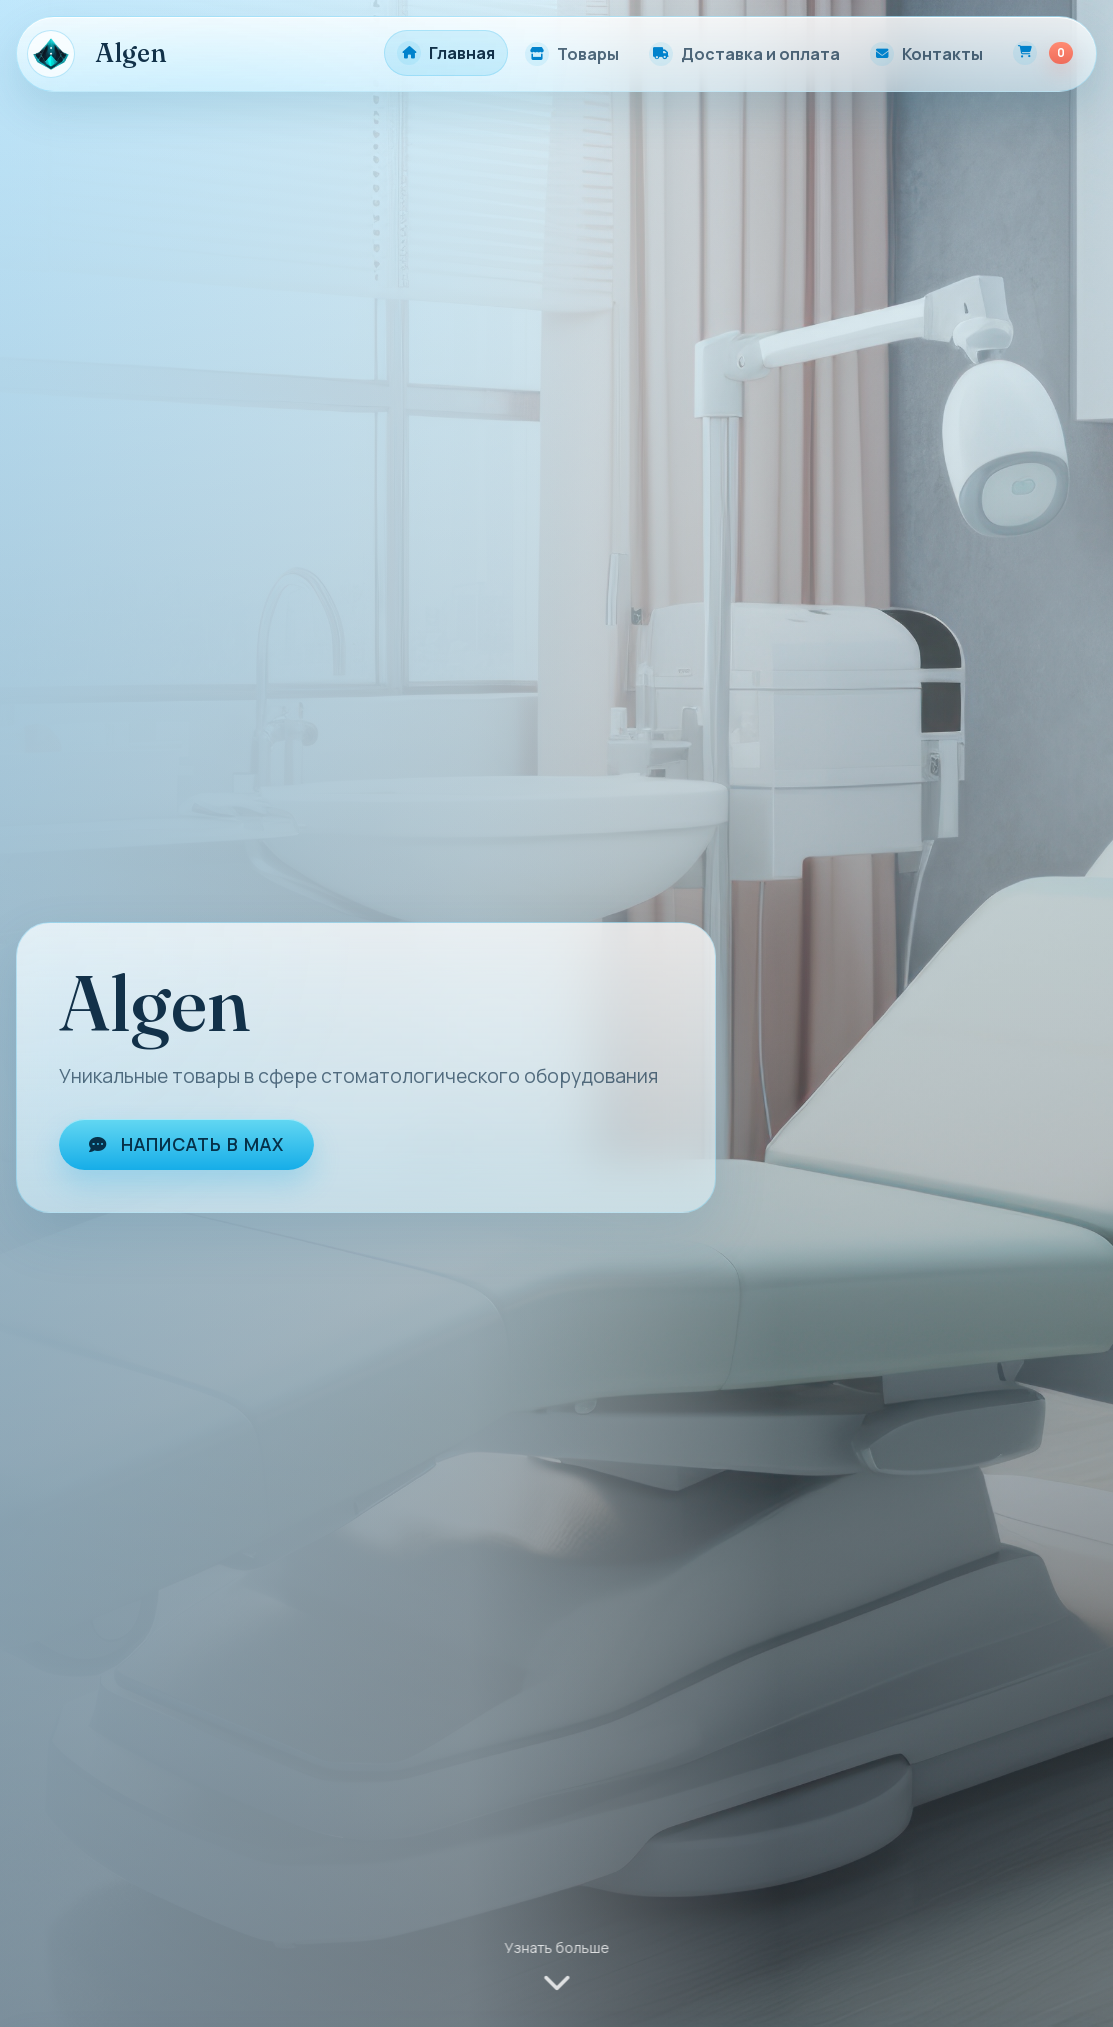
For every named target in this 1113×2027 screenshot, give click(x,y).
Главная (462, 53)
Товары (588, 54)
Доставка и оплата (760, 54)
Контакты (942, 54)
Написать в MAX (186, 1144)
